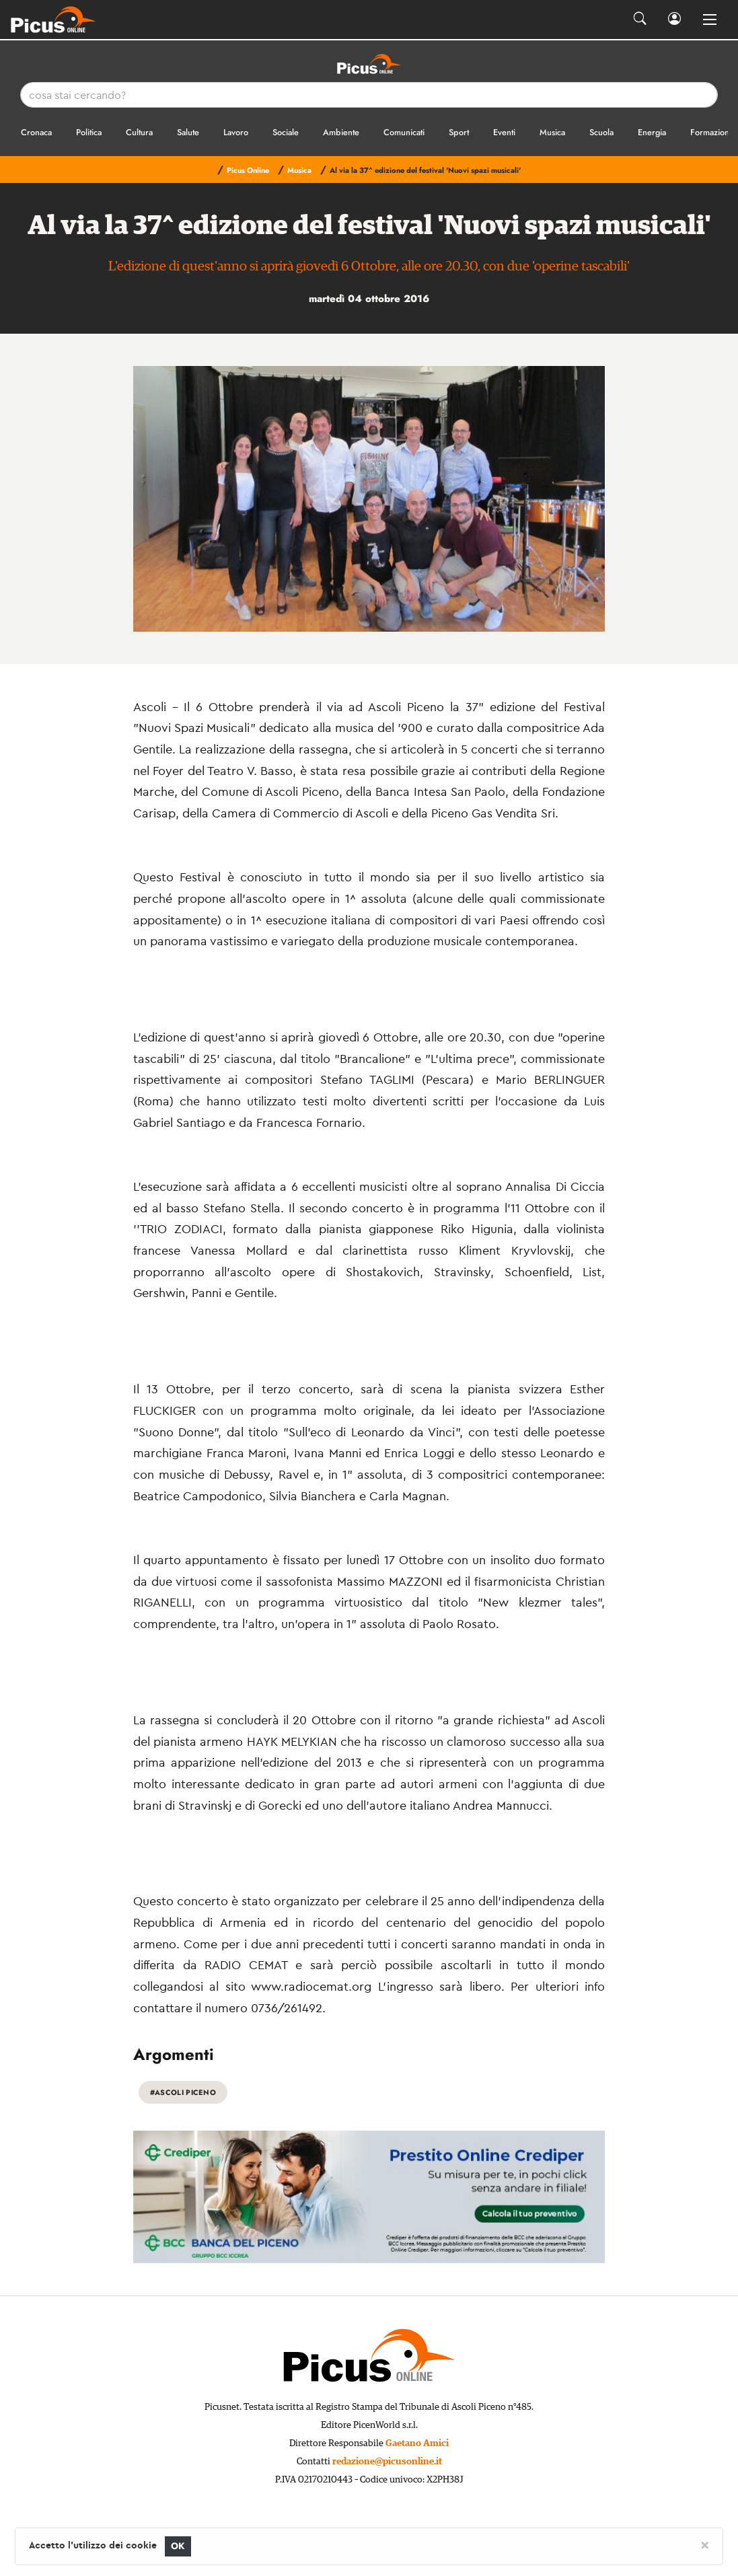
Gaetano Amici (417, 2443)
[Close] (705, 2544)
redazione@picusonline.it (387, 2461)
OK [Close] (178, 2546)
